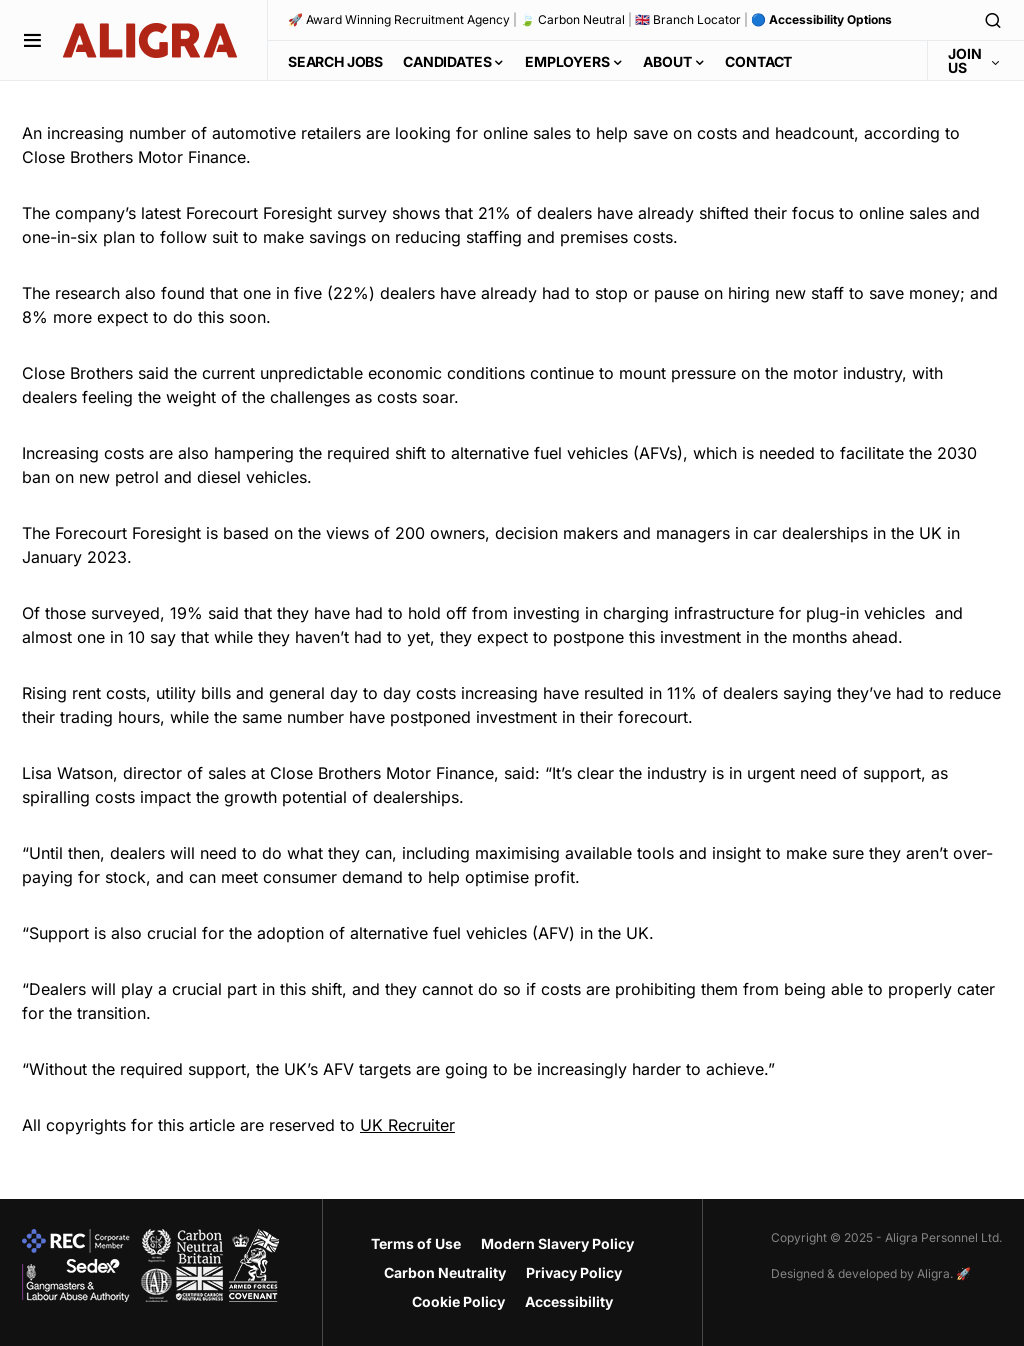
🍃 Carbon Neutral (572, 19)
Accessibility (569, 1301)
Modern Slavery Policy (557, 1243)
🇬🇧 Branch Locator (688, 19)
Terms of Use (416, 1243)
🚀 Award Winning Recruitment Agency (399, 19)
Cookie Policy (458, 1301)
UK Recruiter (407, 1125)
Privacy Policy (574, 1272)
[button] (32, 40)
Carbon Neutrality (445, 1272)
